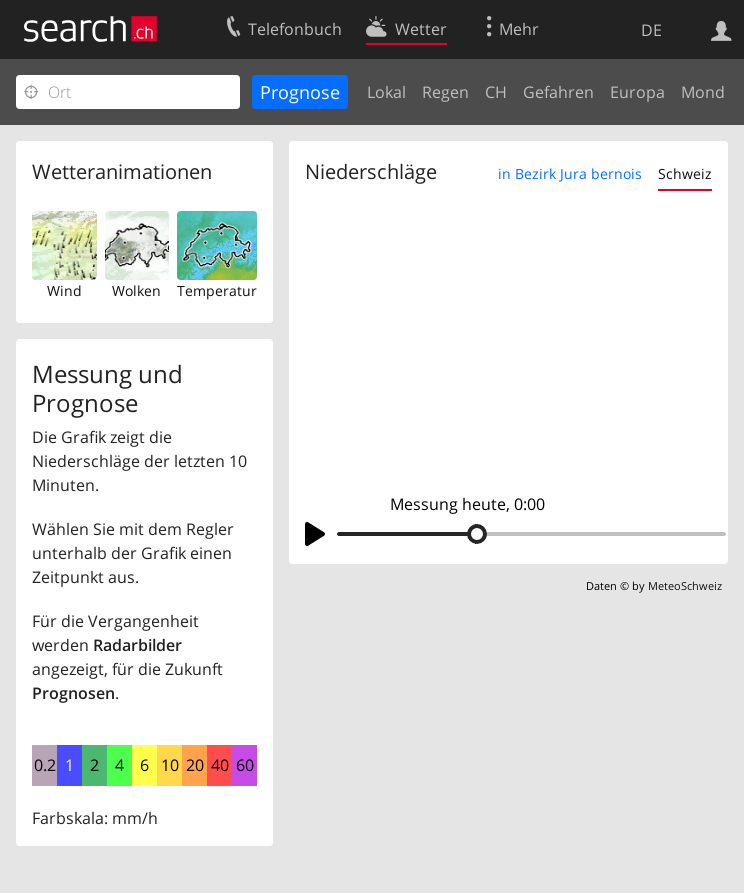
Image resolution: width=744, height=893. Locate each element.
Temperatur (217, 290)
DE (651, 30)
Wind (64, 290)
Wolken (136, 290)
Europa (637, 92)
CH (496, 92)
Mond (703, 92)
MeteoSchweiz (685, 585)
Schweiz (685, 173)
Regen (445, 92)
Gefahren (558, 92)
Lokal (386, 92)
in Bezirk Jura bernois (570, 173)
